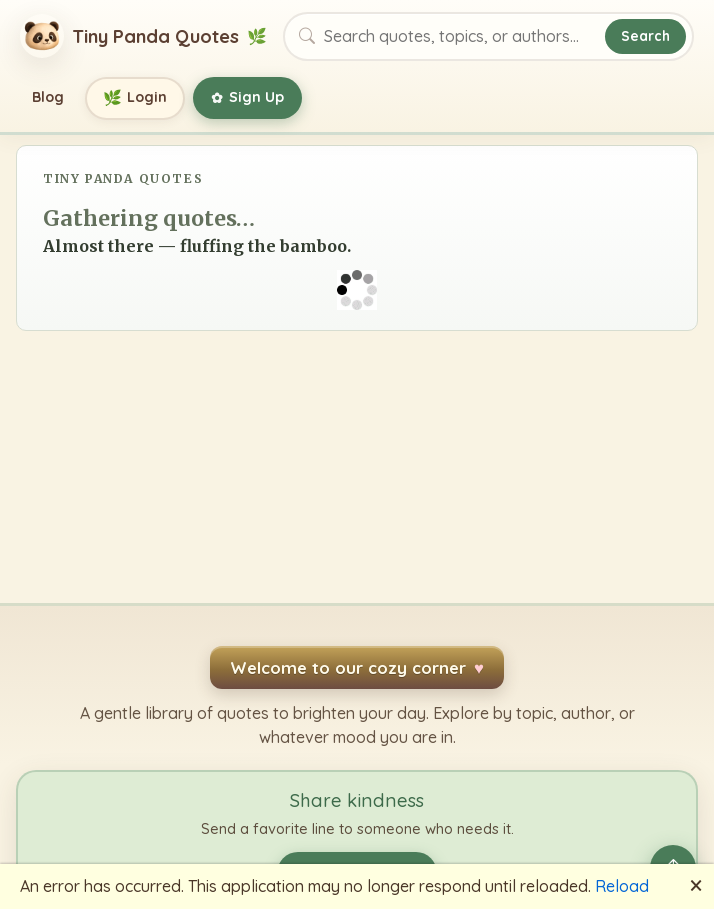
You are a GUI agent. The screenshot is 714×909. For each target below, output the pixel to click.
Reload (622, 886)
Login (135, 98)
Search (645, 35)
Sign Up (247, 98)
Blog (48, 97)
